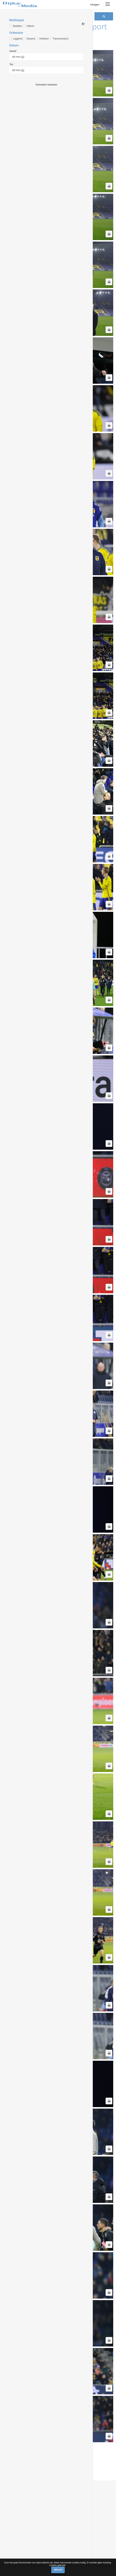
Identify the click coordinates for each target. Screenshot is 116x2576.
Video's (28, 25)
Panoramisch (58, 38)
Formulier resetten (46, 84)
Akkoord (58, 2569)
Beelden (15, 25)
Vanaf (12, 51)
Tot (11, 64)
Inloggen (94, 4)
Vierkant (42, 38)
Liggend (15, 38)
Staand (29, 38)
